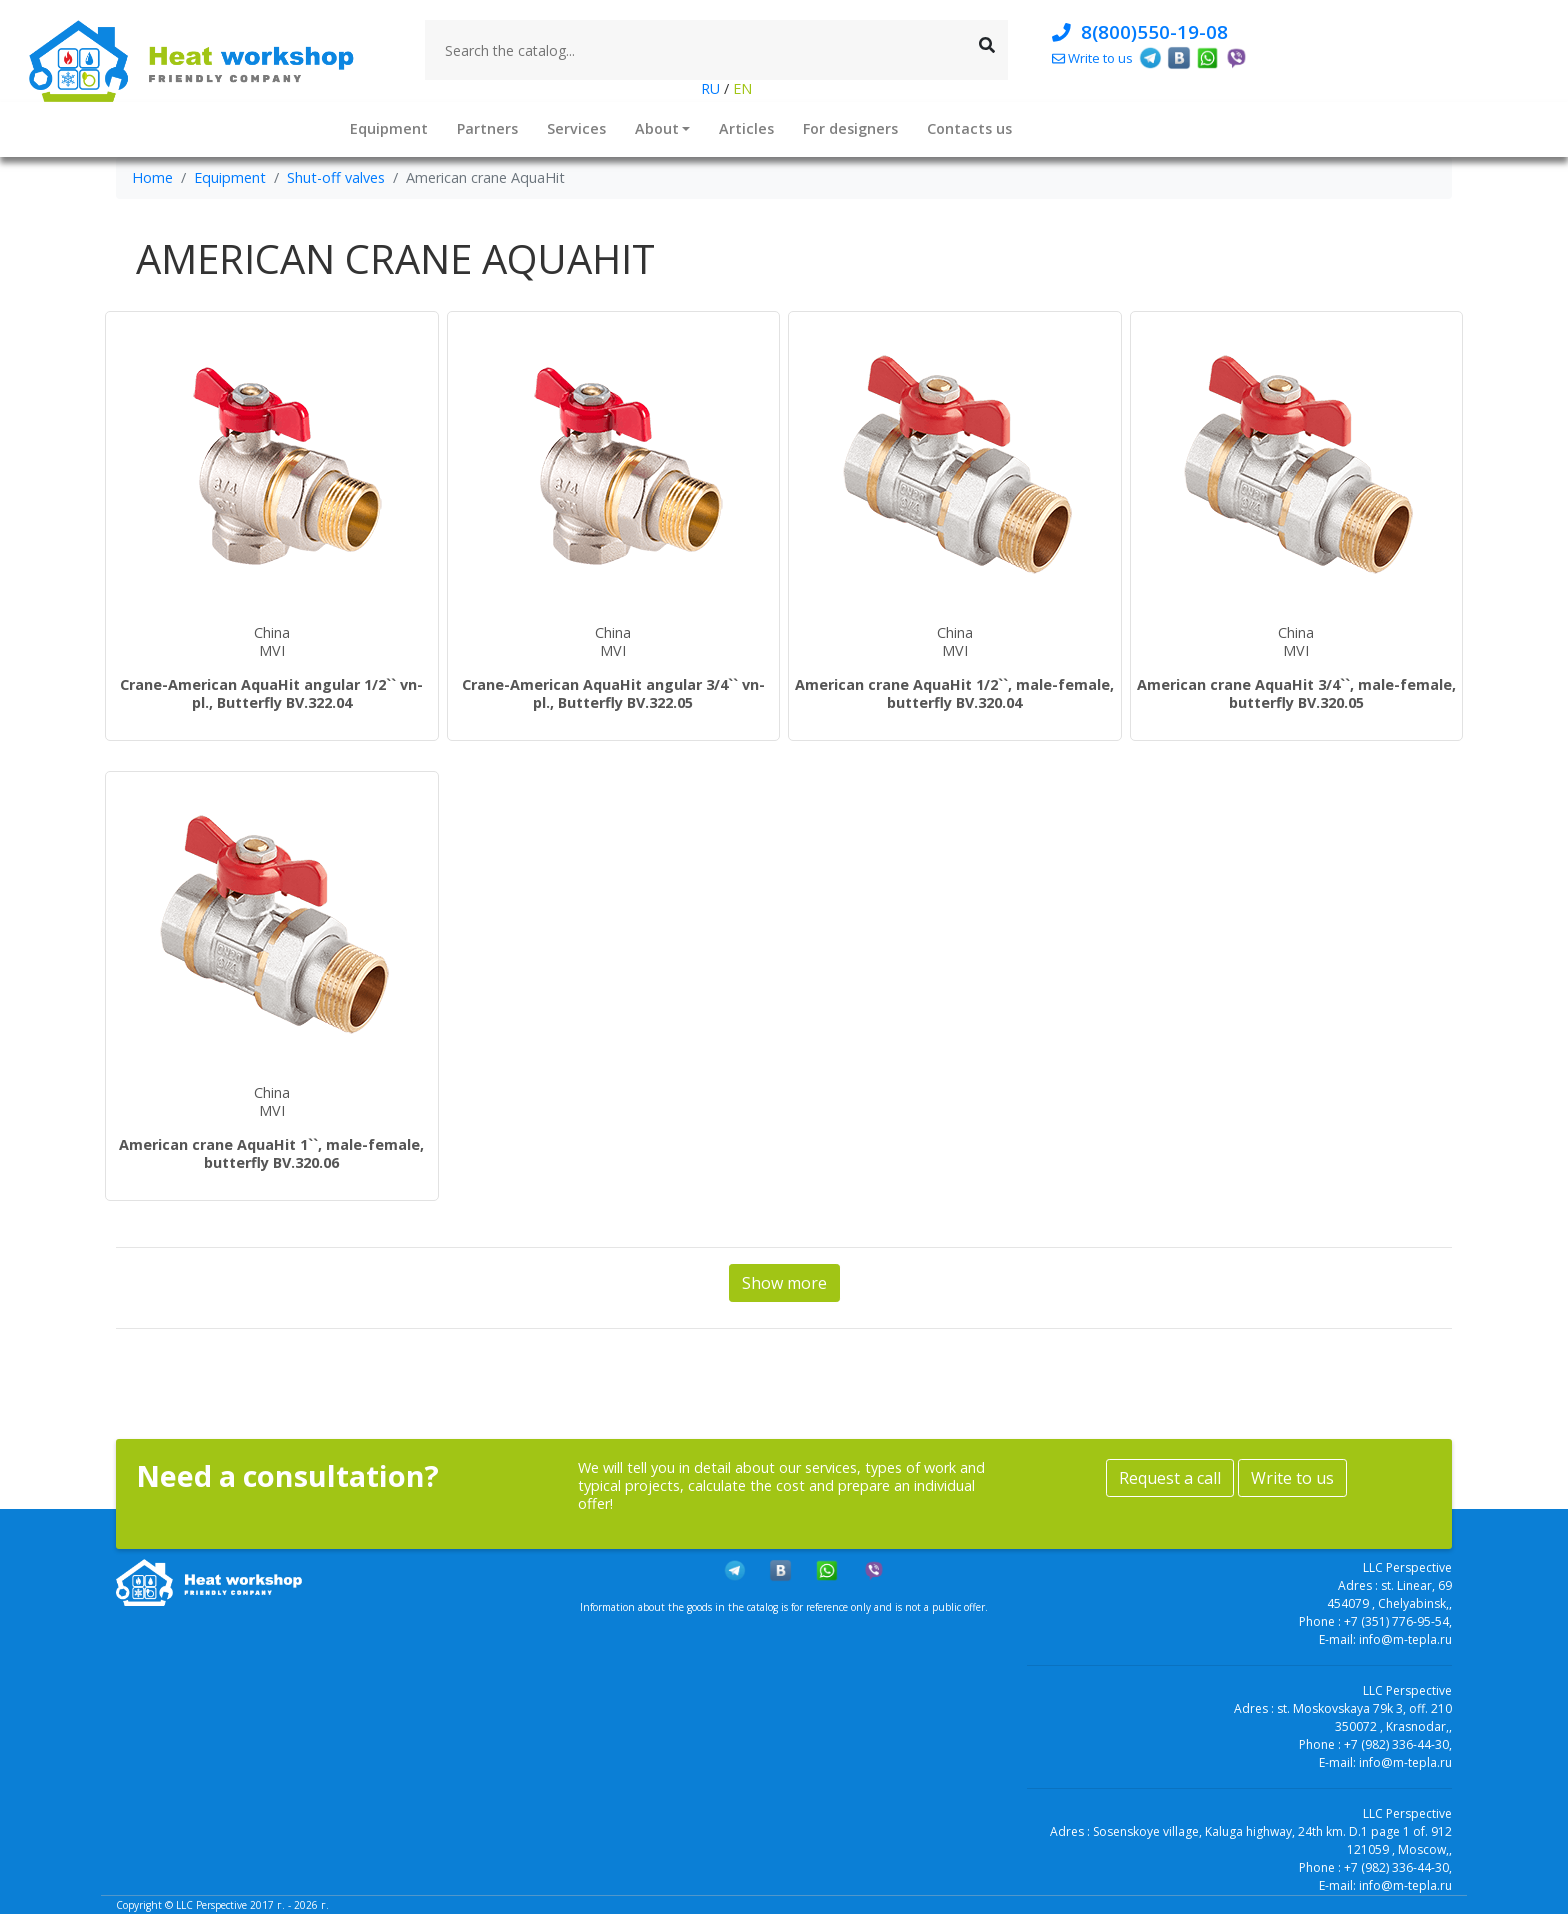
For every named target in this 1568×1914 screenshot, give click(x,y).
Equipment (389, 128)
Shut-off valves (336, 177)
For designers (850, 128)
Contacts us (969, 128)
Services (576, 128)
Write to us (1292, 1478)
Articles (746, 128)
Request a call (1170, 1478)
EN (740, 88)
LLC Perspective (211, 1905)
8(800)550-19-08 (1140, 31)
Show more (784, 1283)
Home (152, 177)
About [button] (657, 128)
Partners (487, 128)
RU (712, 88)
